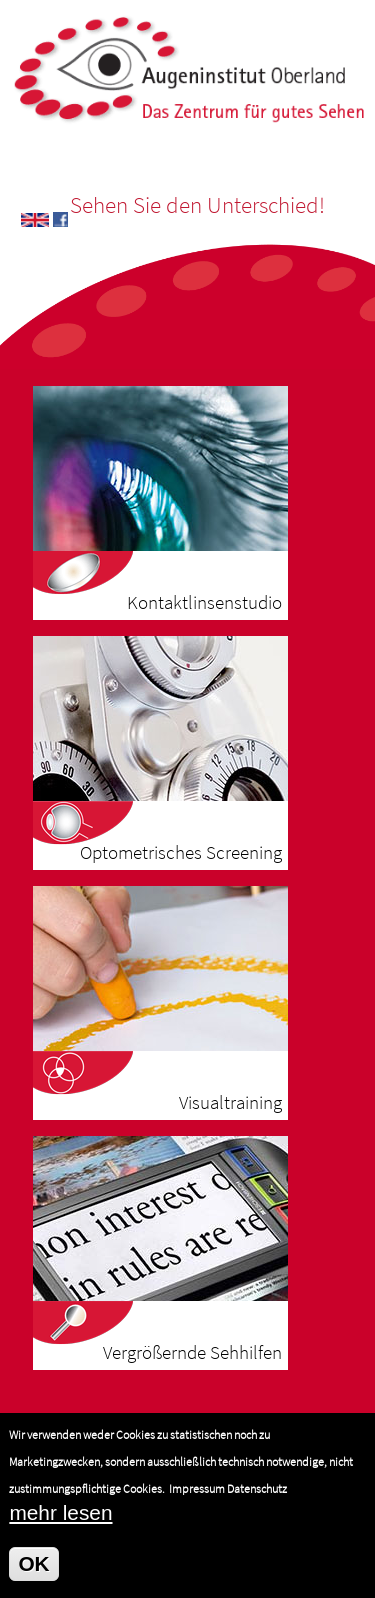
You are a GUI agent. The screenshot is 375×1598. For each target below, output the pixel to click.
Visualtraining (230, 1102)
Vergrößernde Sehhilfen (192, 1352)
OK (33, 1577)
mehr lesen (60, 1526)
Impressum (197, 1502)
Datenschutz (257, 1502)
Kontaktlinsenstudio (204, 602)
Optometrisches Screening (181, 852)
